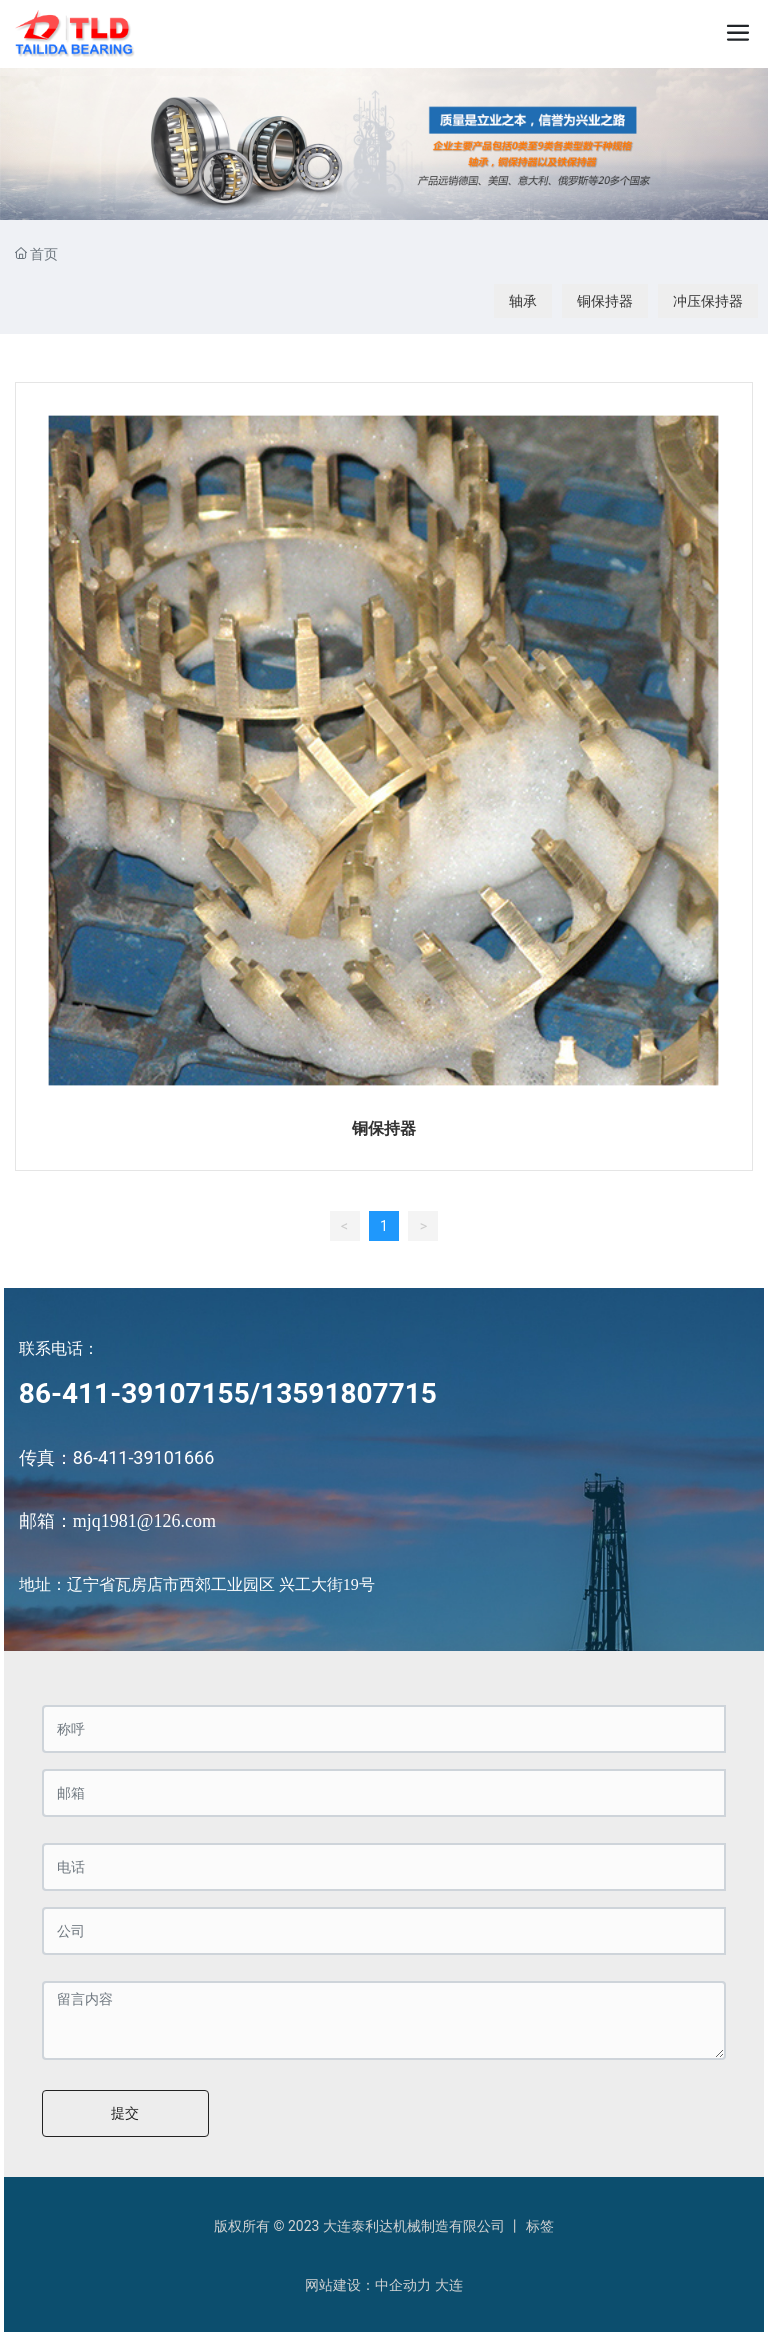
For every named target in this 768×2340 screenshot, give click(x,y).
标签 (540, 2226)
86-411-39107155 (134, 1393)
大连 (449, 2285)
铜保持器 (605, 301)
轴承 (523, 301)
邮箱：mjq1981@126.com (117, 1521)
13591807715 (348, 1393)
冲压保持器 (708, 301)
